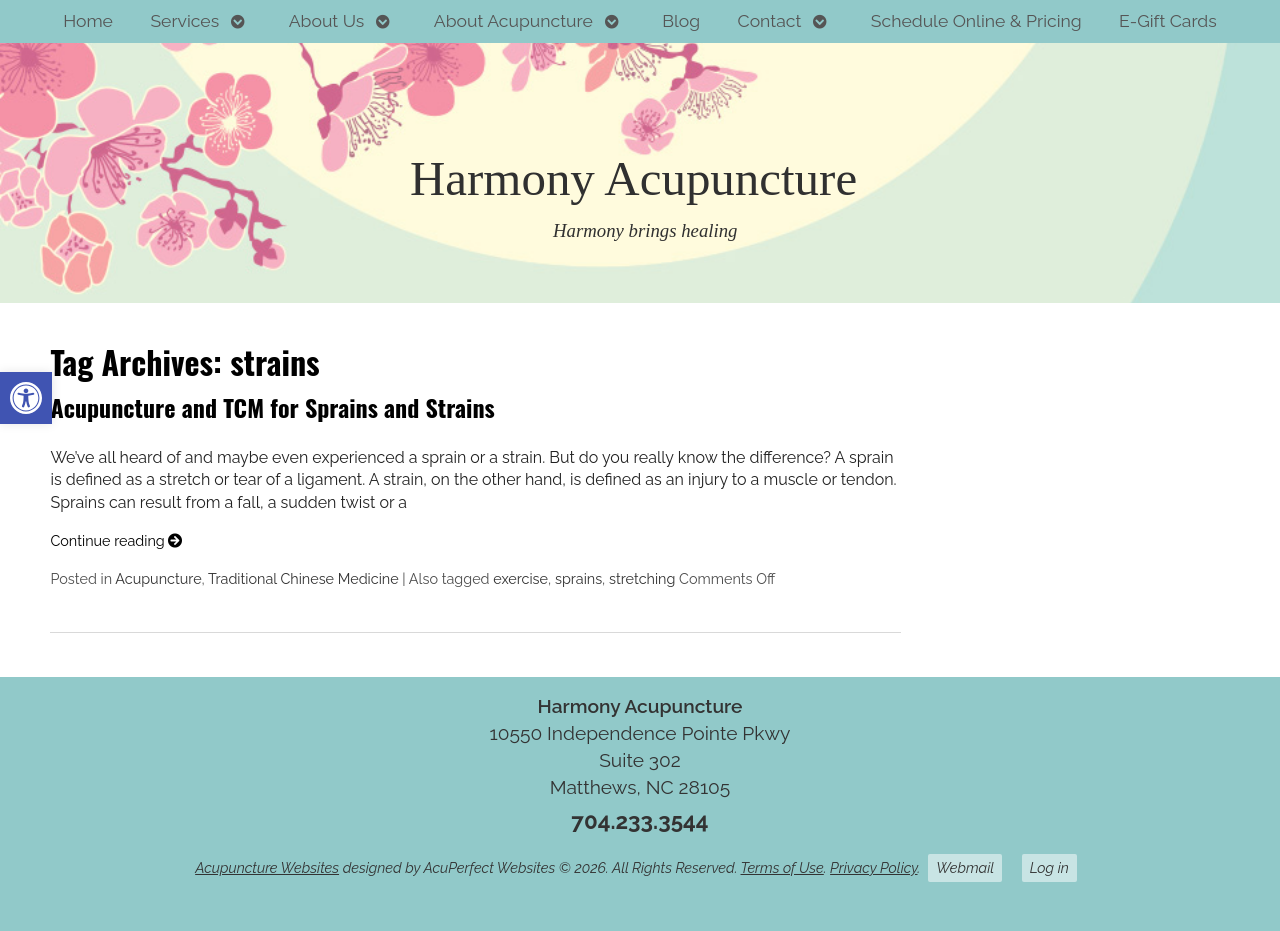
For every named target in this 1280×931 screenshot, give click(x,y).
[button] (26, 398)
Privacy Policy (873, 867)
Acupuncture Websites (267, 867)
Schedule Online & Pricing (976, 20)
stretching (642, 578)
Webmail (965, 867)
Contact (770, 20)
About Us (327, 20)
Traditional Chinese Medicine (303, 578)
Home (88, 20)
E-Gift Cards (1168, 20)
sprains (578, 578)
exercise (520, 578)
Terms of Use (782, 867)
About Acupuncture (513, 20)
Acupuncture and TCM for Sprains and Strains (272, 407)
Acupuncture (158, 578)
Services (184, 20)
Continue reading (116, 540)
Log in (1049, 867)
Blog (681, 20)
